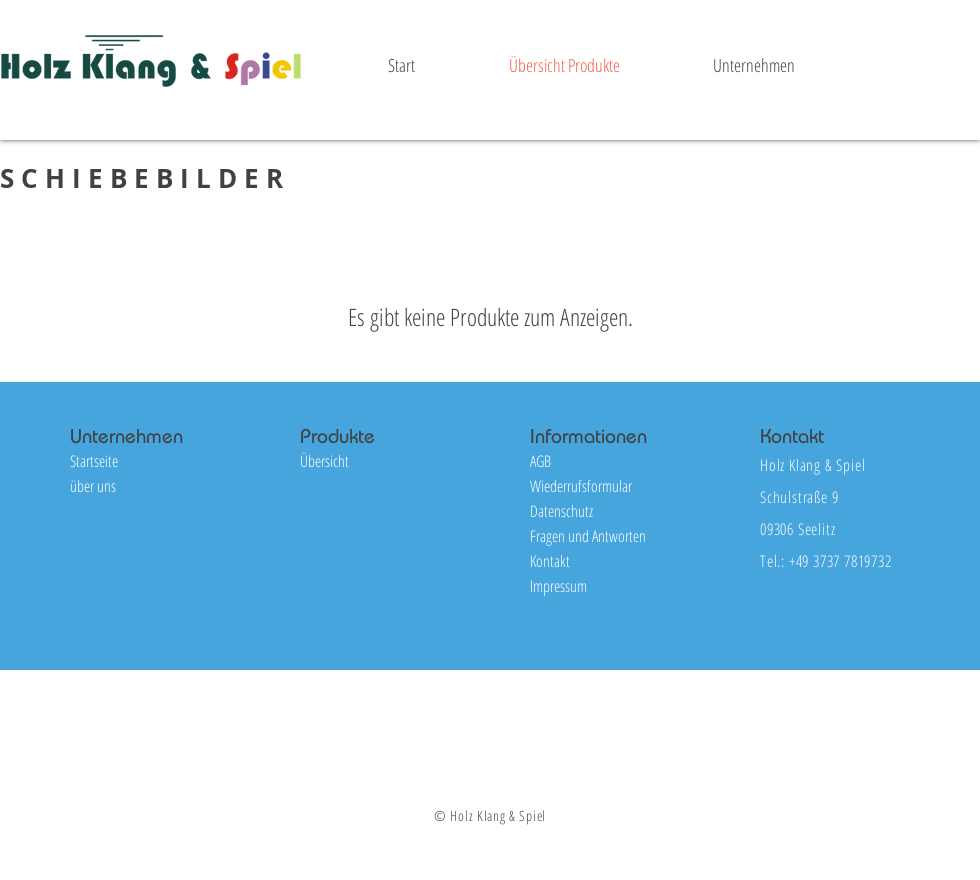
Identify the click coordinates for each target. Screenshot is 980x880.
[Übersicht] (371, 461)
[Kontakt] (601, 561)
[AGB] (601, 461)
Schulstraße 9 (799, 497)
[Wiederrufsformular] (601, 486)
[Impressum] (601, 586)
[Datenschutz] (601, 511)
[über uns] (141, 486)
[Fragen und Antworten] (601, 536)
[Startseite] (141, 461)
